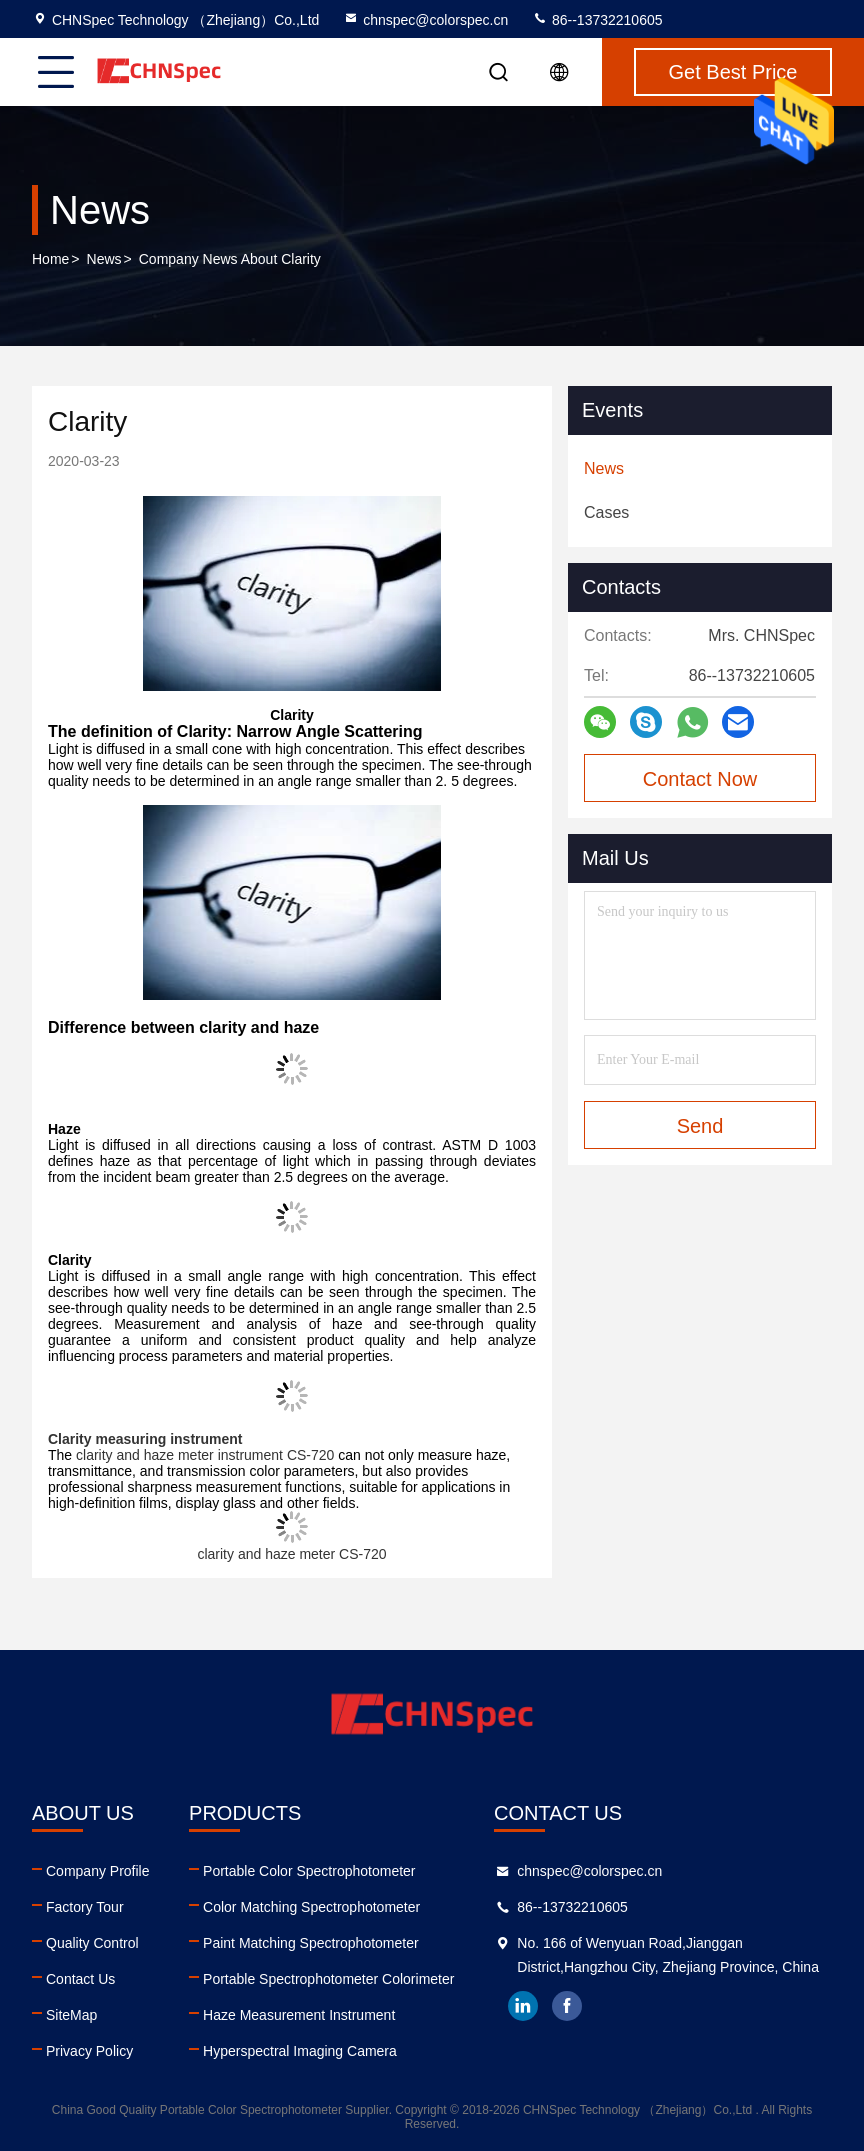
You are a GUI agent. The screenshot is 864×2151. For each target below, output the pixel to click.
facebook (567, 2006)
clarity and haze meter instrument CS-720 (207, 1455)
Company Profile (98, 1871)
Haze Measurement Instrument (299, 2015)
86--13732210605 (597, 20)
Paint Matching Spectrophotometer (311, 1943)
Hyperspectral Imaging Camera (300, 2051)
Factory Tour (85, 1907)
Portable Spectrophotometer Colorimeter (328, 1979)
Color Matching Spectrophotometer (311, 1907)
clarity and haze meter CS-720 (291, 1554)
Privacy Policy (89, 2051)
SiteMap (71, 2015)
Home (50, 259)
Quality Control (92, 1943)
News (104, 259)
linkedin (523, 2006)
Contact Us (80, 1979)
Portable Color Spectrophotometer (309, 1871)
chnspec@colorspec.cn (425, 20)
